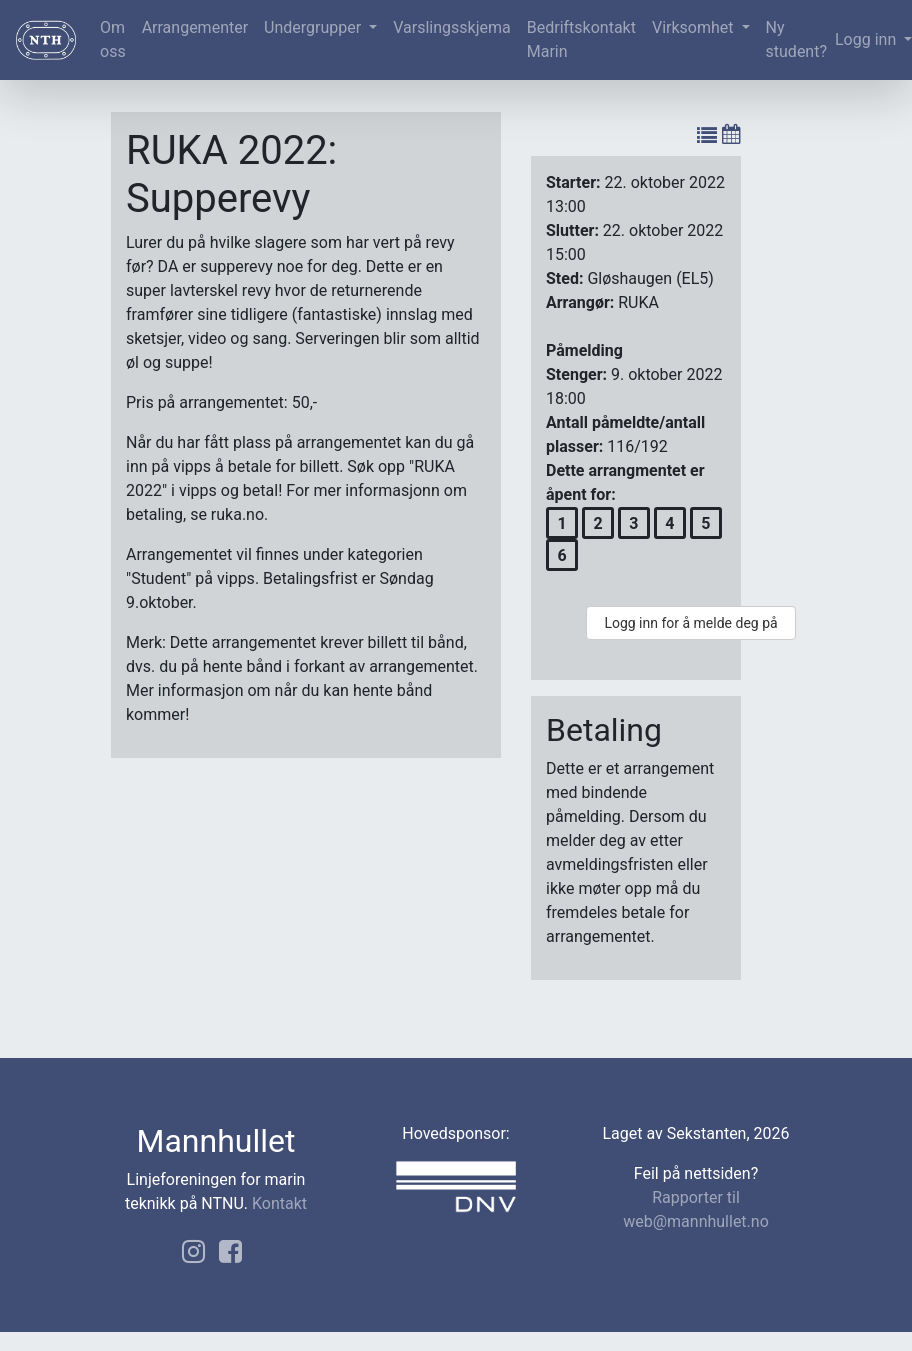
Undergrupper (314, 27)
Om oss (113, 39)
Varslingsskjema (451, 27)
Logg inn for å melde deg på (690, 623)
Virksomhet (695, 27)
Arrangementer (195, 27)
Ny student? (796, 39)
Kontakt (279, 1203)
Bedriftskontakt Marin (581, 39)
